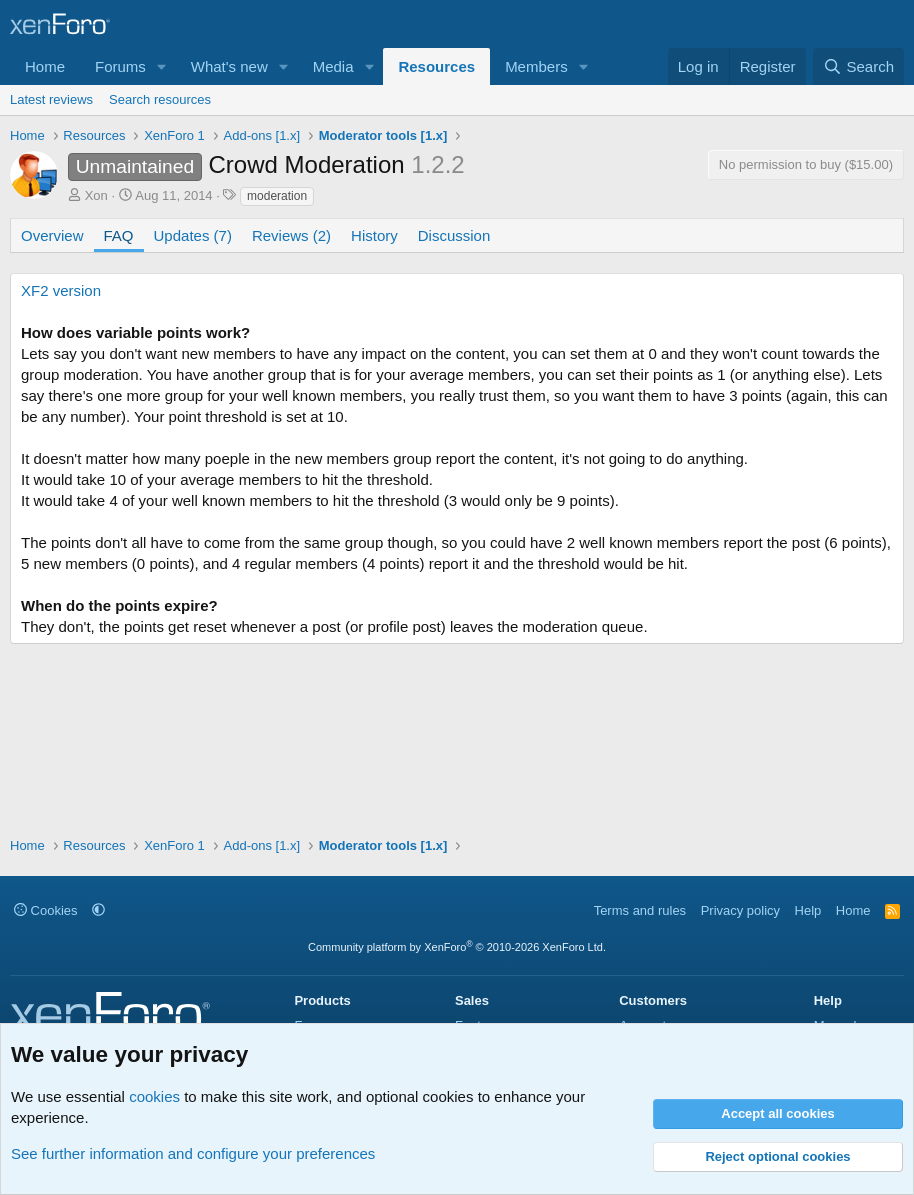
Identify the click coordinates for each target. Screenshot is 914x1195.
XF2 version (61, 290)
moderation (277, 196)
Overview (52, 235)
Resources (436, 66)
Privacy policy (740, 910)
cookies (154, 1096)
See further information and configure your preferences (193, 1153)
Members (536, 66)
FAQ (119, 235)
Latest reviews (51, 99)
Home (45, 66)
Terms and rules (640, 910)
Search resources (160, 99)
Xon (96, 195)
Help (808, 910)
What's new (229, 66)
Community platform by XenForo (457, 947)
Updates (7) (193, 235)
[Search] (858, 66)
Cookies (46, 910)
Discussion (454, 235)
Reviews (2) (291, 235)
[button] (162, 66)
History (374, 235)
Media (333, 66)
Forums (120, 66)
